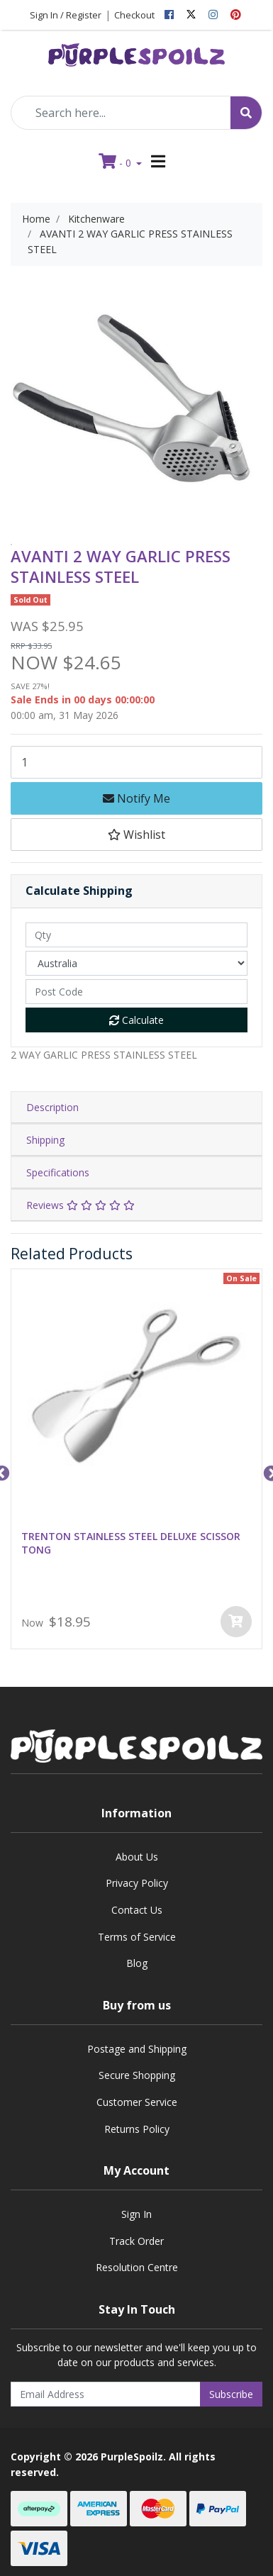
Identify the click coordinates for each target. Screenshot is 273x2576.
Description (52, 1107)
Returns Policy (136, 2129)
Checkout (134, 15)
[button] (136, 834)
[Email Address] (106, 2394)
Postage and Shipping (136, 2049)
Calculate (136, 1020)
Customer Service (136, 2102)
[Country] (136, 963)
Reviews (80, 1205)
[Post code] (136, 991)
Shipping (45, 1140)
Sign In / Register (65, 15)
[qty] (136, 934)
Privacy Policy (137, 1883)
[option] (11, 544)
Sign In (136, 2214)
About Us (137, 1856)
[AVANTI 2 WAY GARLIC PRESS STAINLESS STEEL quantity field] (136, 762)
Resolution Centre (137, 2267)
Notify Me (136, 798)
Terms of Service (137, 1937)
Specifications (57, 1172)
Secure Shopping (137, 2075)
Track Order (136, 2241)
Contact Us (136, 1910)
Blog (136, 1963)
